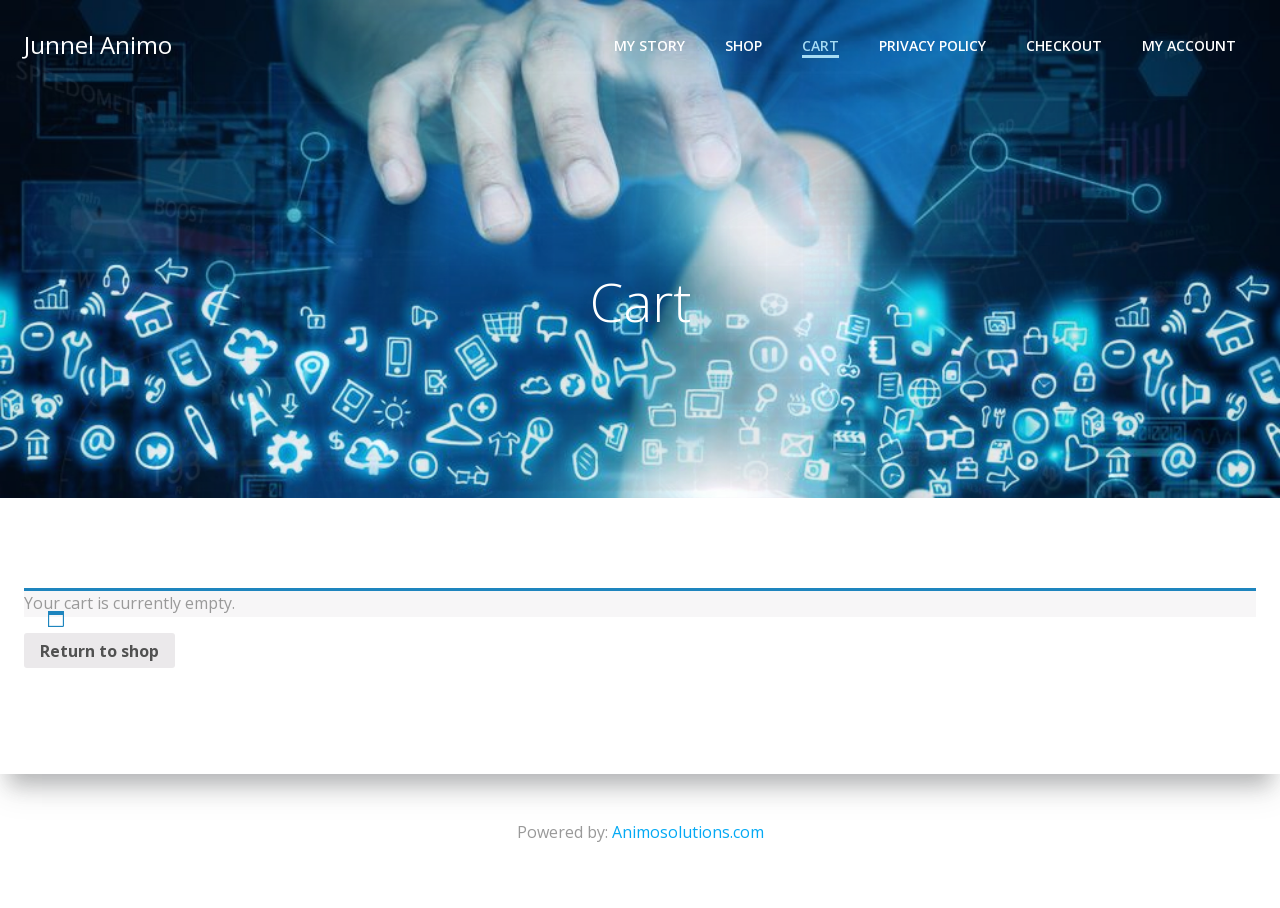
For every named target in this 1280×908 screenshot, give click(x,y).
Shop (743, 45)
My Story (649, 45)
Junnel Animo (98, 44)
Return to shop (99, 651)
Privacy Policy (932, 45)
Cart (820, 45)
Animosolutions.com (688, 832)
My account (1189, 45)
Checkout (1064, 45)
